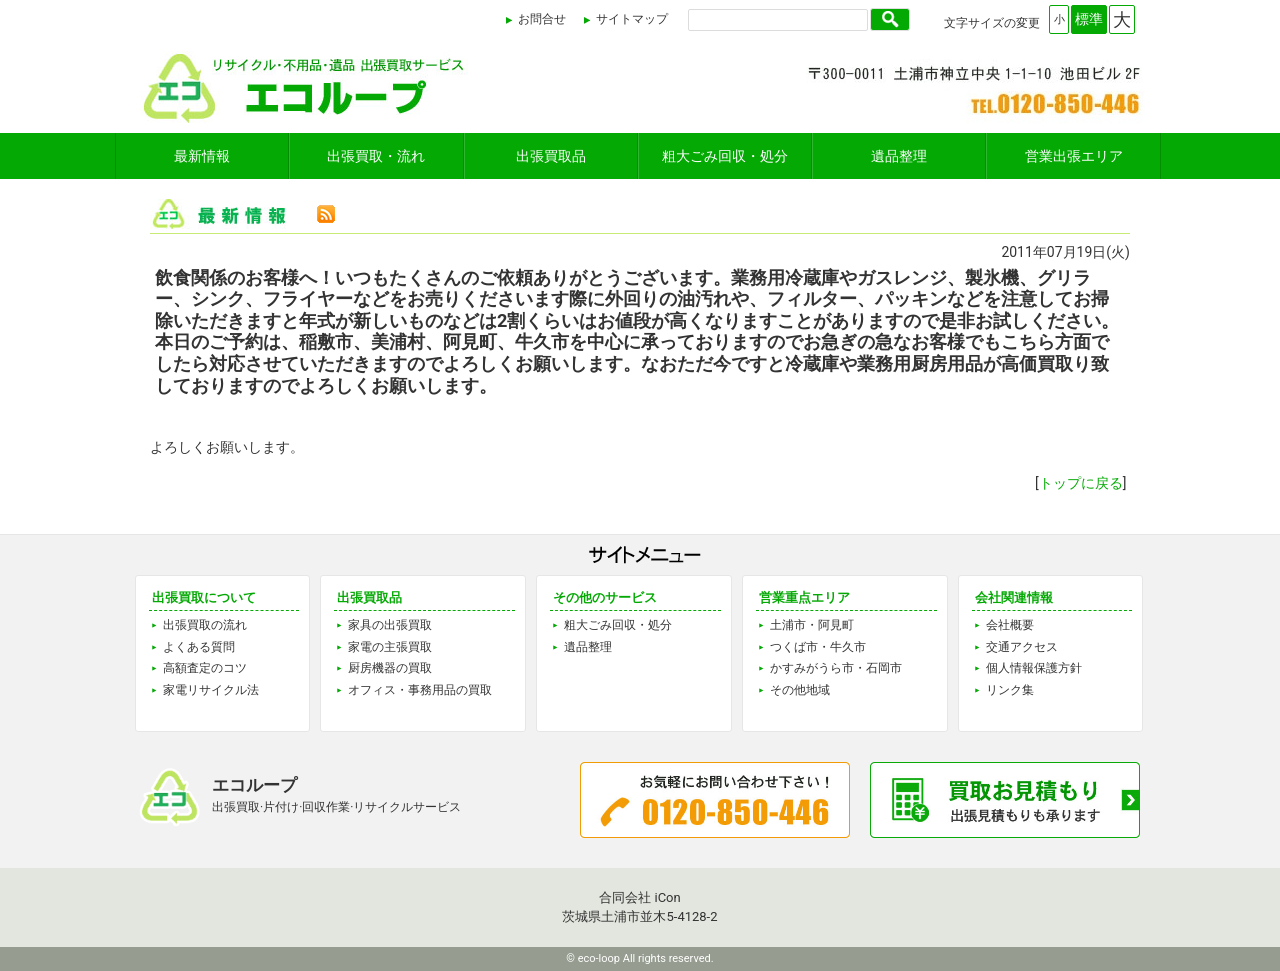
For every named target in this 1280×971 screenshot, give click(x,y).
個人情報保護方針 (1034, 668)
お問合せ (542, 19)
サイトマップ (632, 19)
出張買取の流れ (205, 625)
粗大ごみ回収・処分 (725, 156)
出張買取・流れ (376, 156)
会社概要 (1010, 625)
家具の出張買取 (390, 625)
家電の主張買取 (390, 647)
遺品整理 (899, 156)
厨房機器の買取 (390, 668)
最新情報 (202, 156)
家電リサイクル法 (211, 690)
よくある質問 (199, 647)
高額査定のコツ (205, 668)
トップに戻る (1081, 483)
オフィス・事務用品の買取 (420, 690)
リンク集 (1010, 690)
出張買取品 (551, 156)
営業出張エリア (1074, 156)
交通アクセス (1022, 647)
